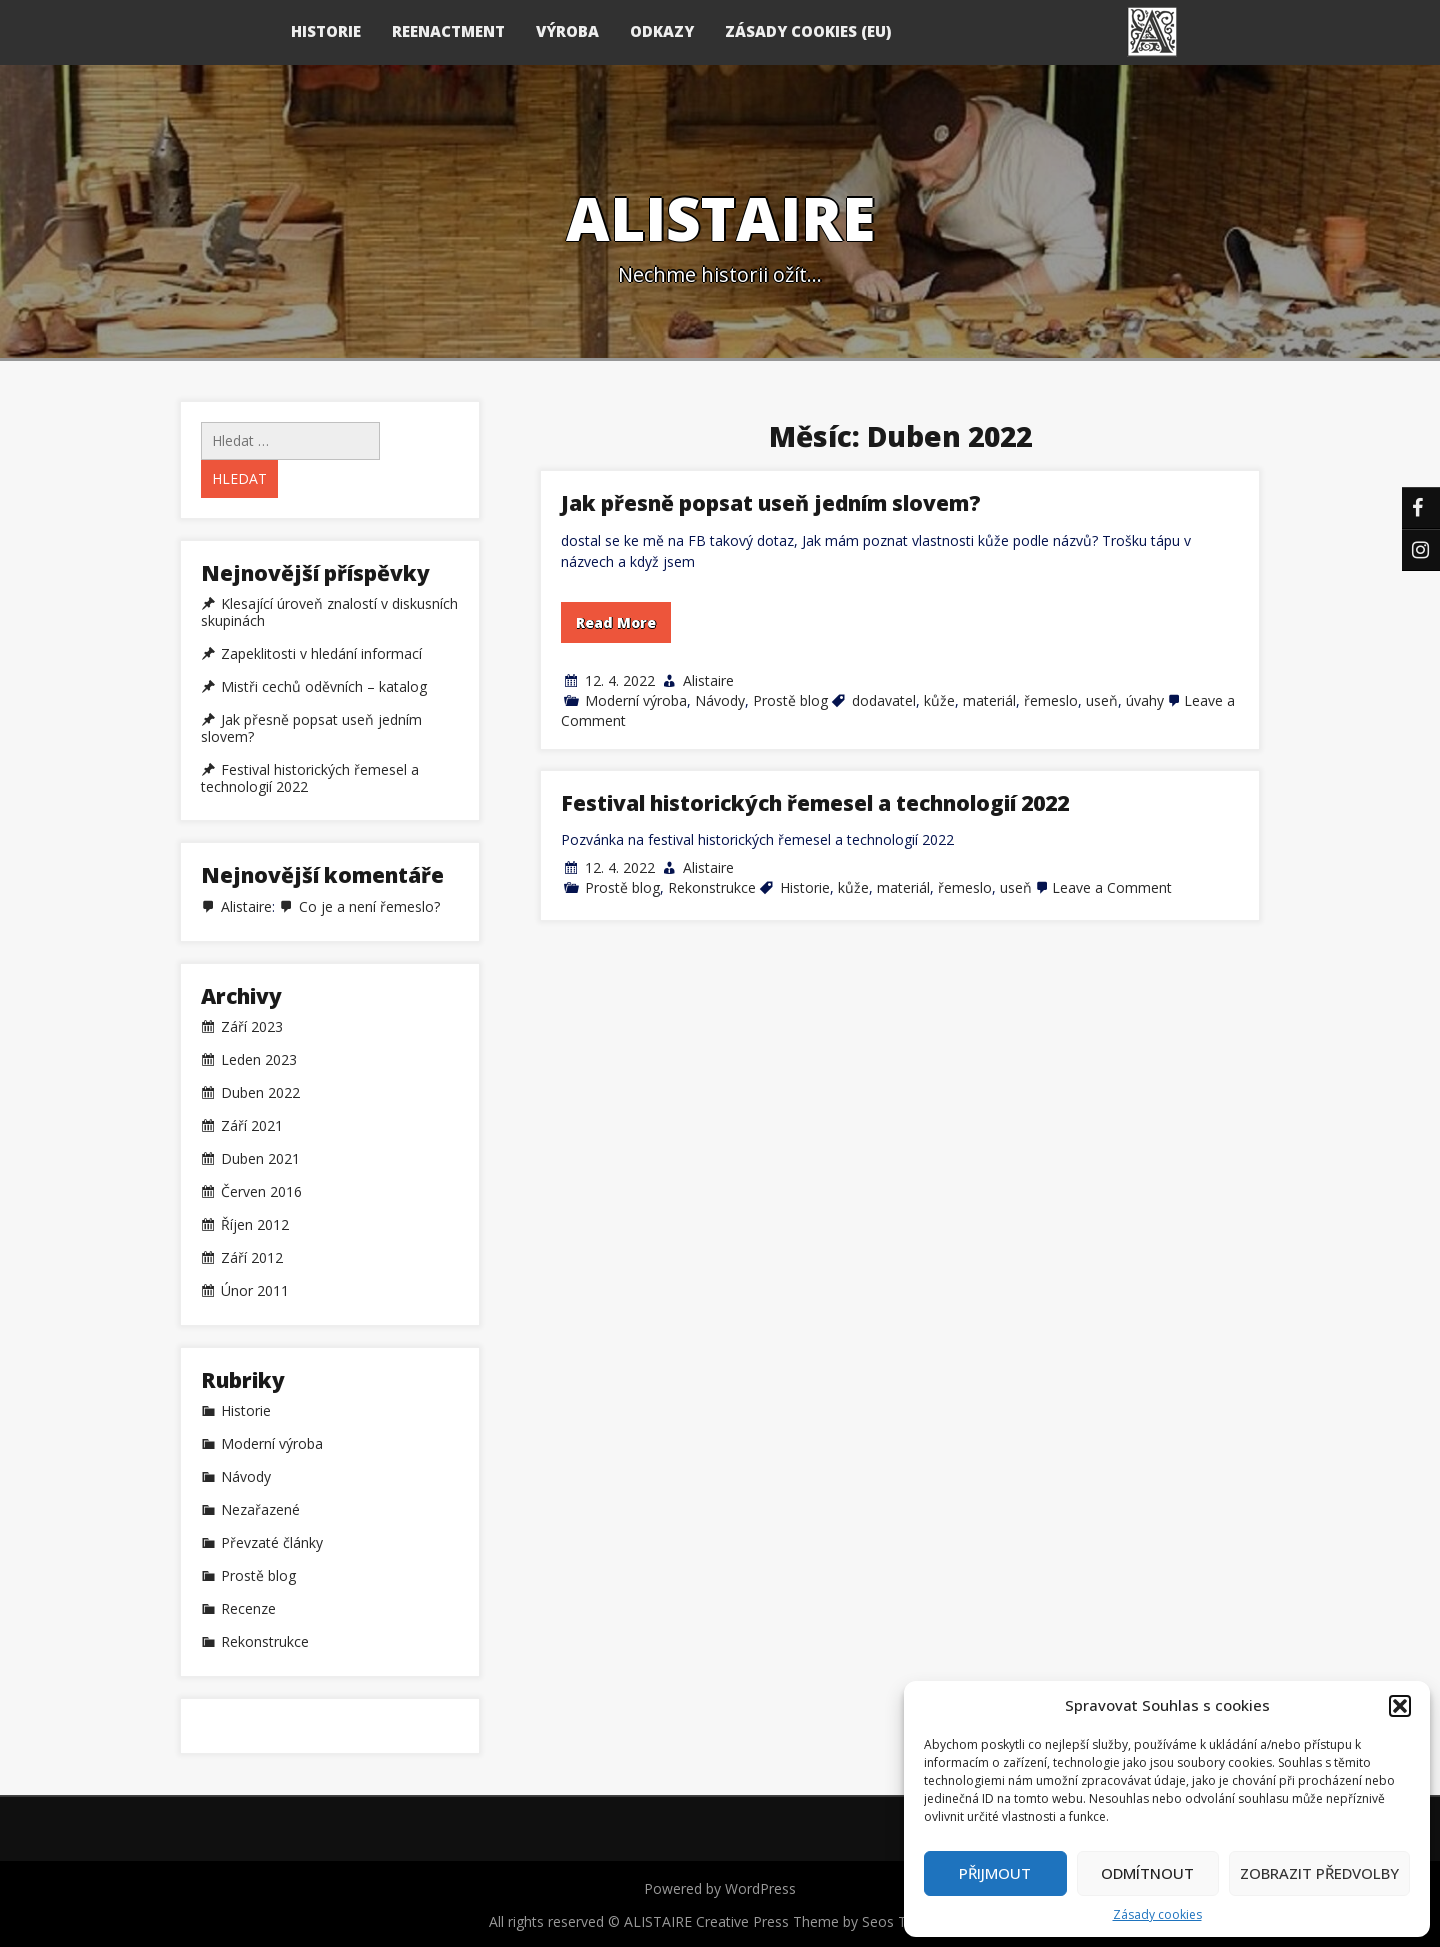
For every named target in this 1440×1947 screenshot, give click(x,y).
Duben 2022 (260, 1093)
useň (1102, 700)
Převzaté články (272, 1543)
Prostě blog (790, 700)
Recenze (248, 1609)
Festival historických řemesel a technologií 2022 (815, 803)
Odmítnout (1147, 1873)
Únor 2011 (255, 1291)
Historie (805, 887)
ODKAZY (662, 31)
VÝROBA (567, 31)
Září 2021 (252, 1126)
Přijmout (995, 1873)
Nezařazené (260, 1510)
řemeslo (1051, 700)
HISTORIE (326, 31)
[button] (1400, 1706)
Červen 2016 (261, 1192)
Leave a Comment (1112, 887)
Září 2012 (252, 1258)
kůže (939, 700)
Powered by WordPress (720, 1888)
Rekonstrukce (712, 887)
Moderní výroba (636, 700)
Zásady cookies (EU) (808, 31)
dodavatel (884, 700)
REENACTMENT (448, 31)
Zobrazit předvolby (1319, 1873)
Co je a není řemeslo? (369, 906)
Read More (616, 622)
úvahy (1145, 700)
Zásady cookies (1157, 1914)
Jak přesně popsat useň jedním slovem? (771, 503)
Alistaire (708, 680)
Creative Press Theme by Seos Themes (823, 1921)
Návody (720, 700)
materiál (989, 700)
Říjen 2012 (255, 1225)
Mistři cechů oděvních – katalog (324, 687)
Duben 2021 (260, 1159)
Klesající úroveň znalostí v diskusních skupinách (329, 612)
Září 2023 (252, 1027)
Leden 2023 (259, 1060)
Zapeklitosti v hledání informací (321, 654)
